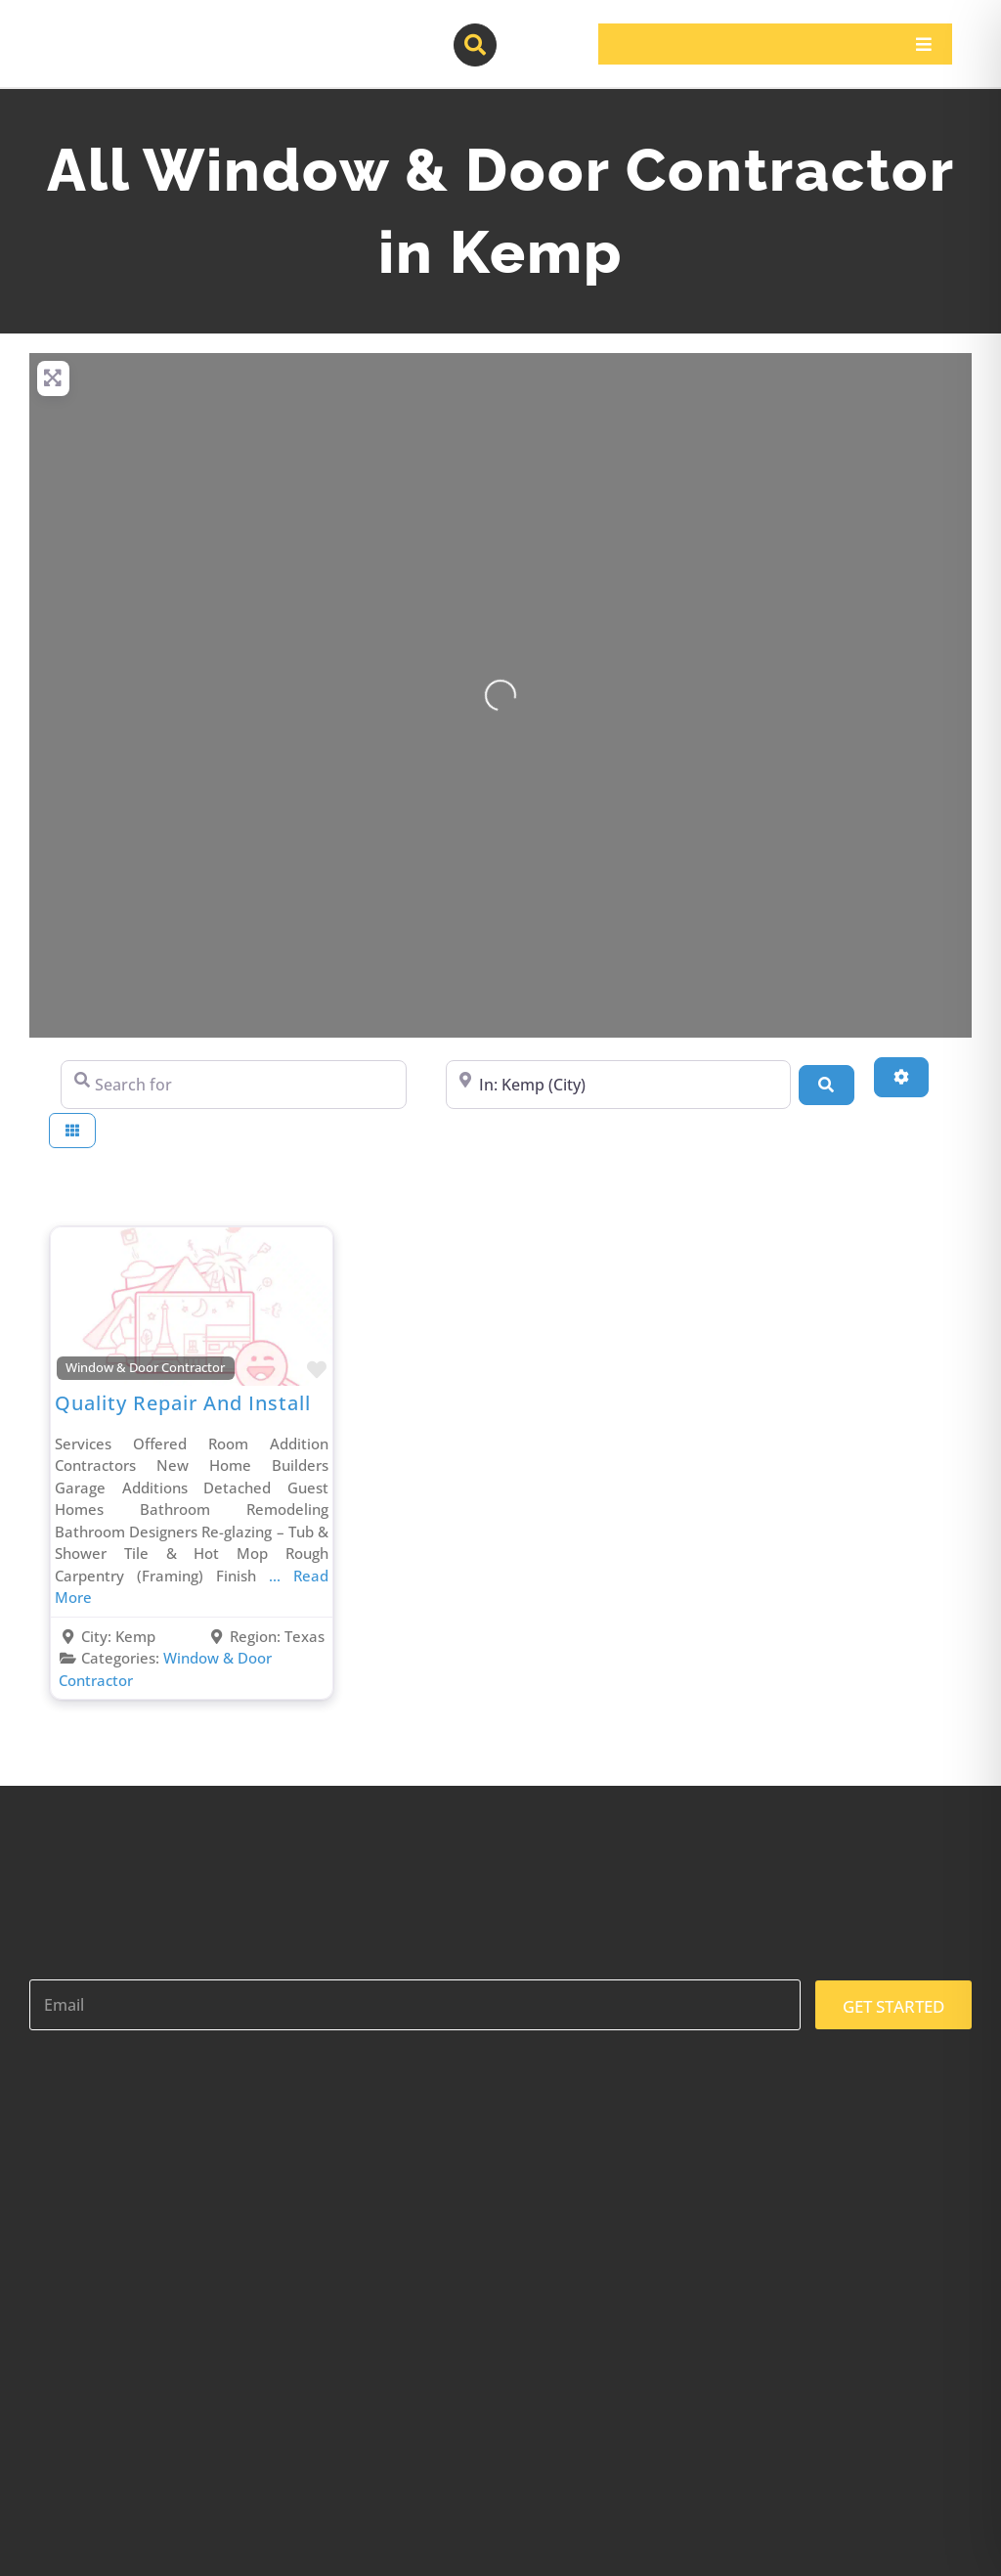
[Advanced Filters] (901, 1076)
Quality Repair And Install (183, 1403)
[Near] (619, 1084)
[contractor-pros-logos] (128, 31)
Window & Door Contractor (145, 1367)
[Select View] (72, 1131)
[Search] (826, 1084)
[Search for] (234, 1084)
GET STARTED (893, 2006)
